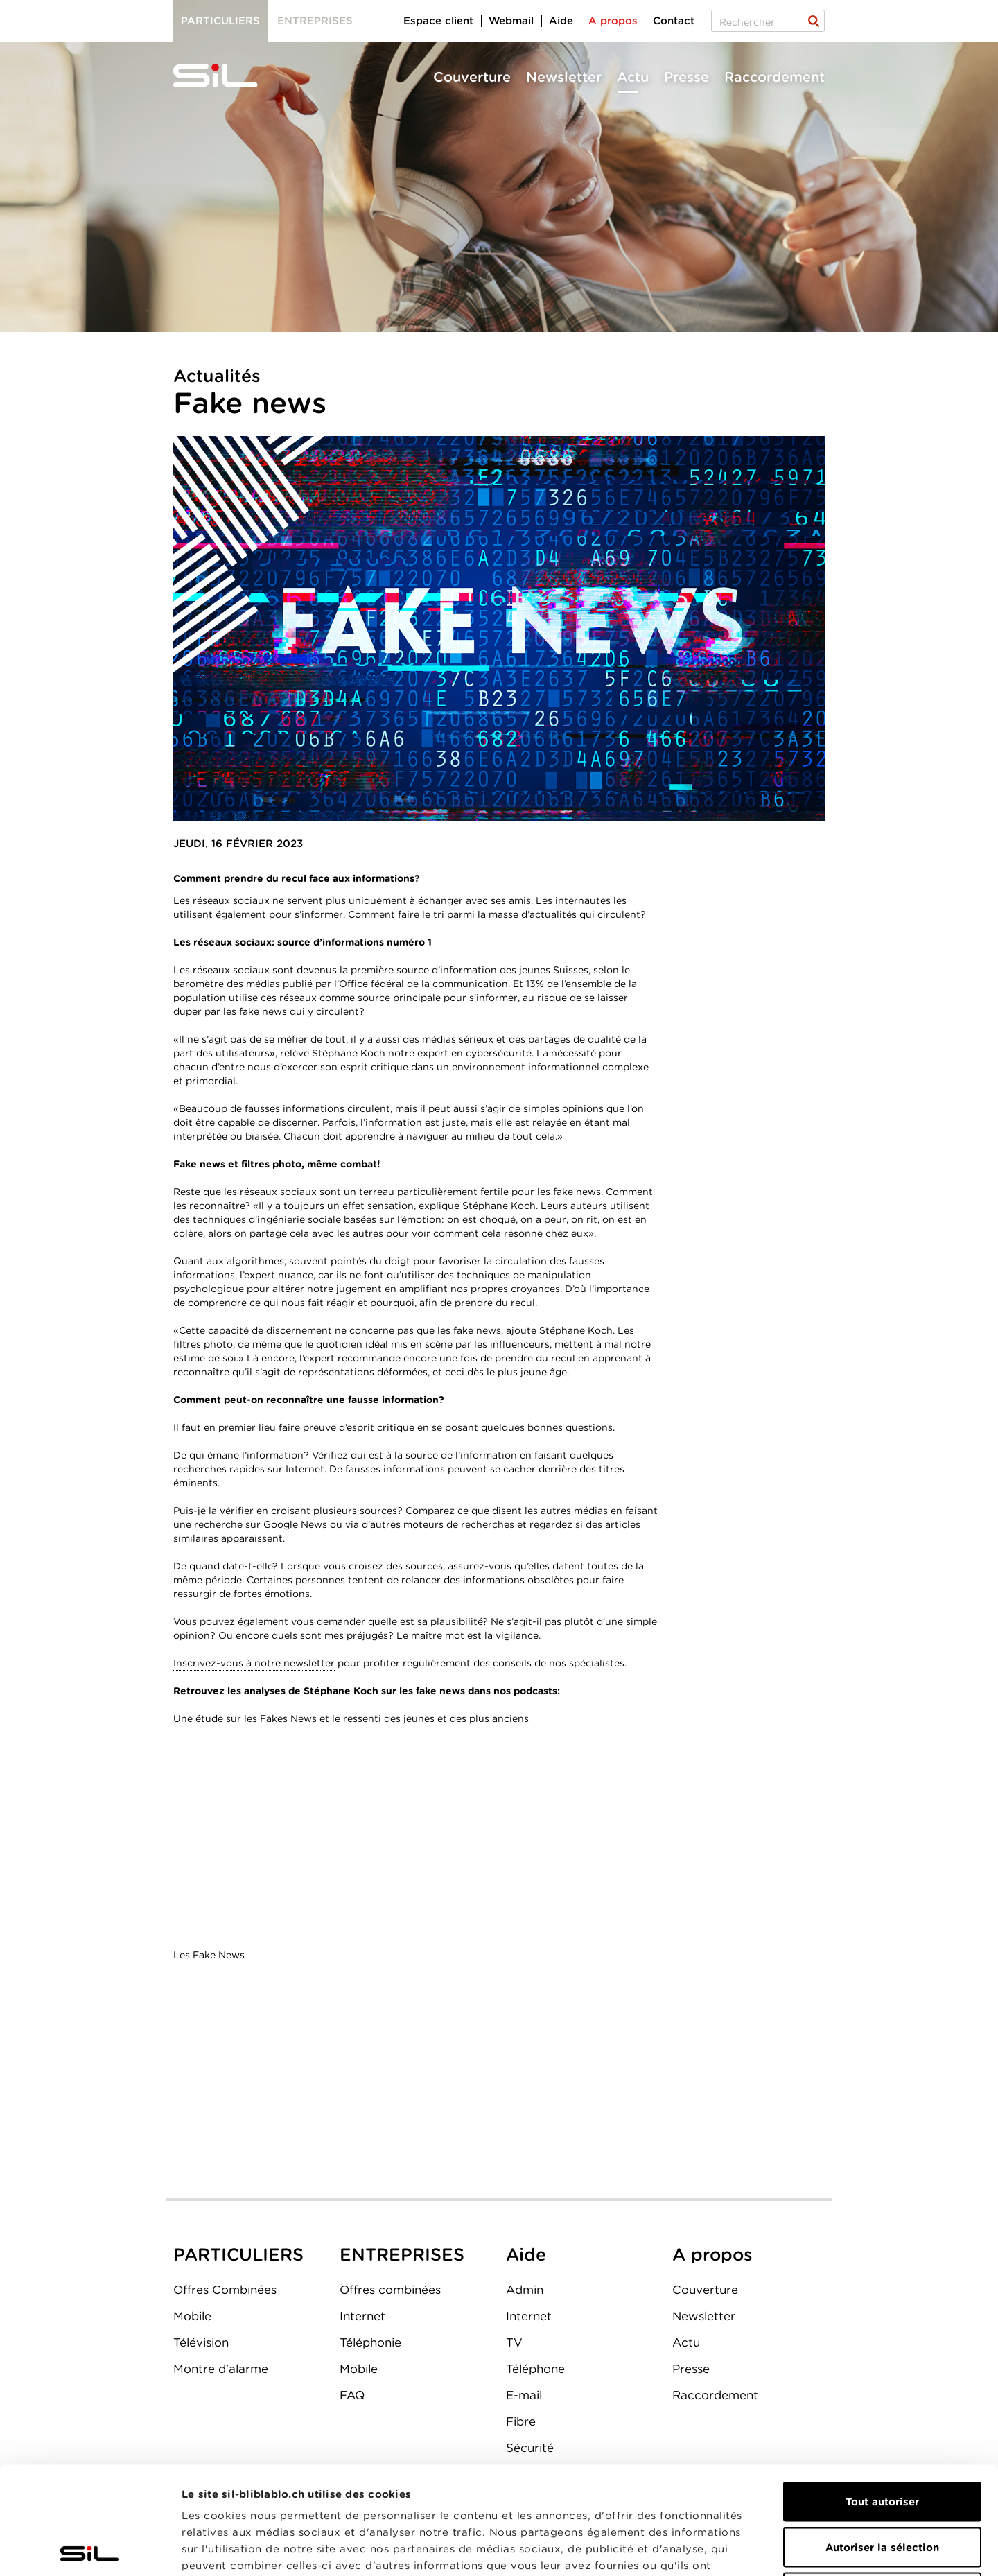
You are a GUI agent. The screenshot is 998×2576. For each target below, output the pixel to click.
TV (514, 2342)
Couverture (472, 77)
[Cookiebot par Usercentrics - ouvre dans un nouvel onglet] (89, 2549)
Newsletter (564, 77)
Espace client (438, 21)
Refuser (882, 2485)
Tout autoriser (882, 2394)
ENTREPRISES (402, 2254)
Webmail (511, 21)
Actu (633, 77)
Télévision (201, 2342)
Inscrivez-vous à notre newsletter (254, 1663)
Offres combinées (390, 2290)
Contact (673, 21)
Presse (686, 77)
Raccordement (774, 77)
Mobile (192, 2316)
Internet (362, 2316)
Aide (561, 21)
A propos (613, 21)
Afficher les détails (781, 2549)
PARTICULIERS (238, 2254)
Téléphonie (370, 2342)
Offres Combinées (225, 2290)
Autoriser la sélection (882, 2440)
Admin (524, 2290)
